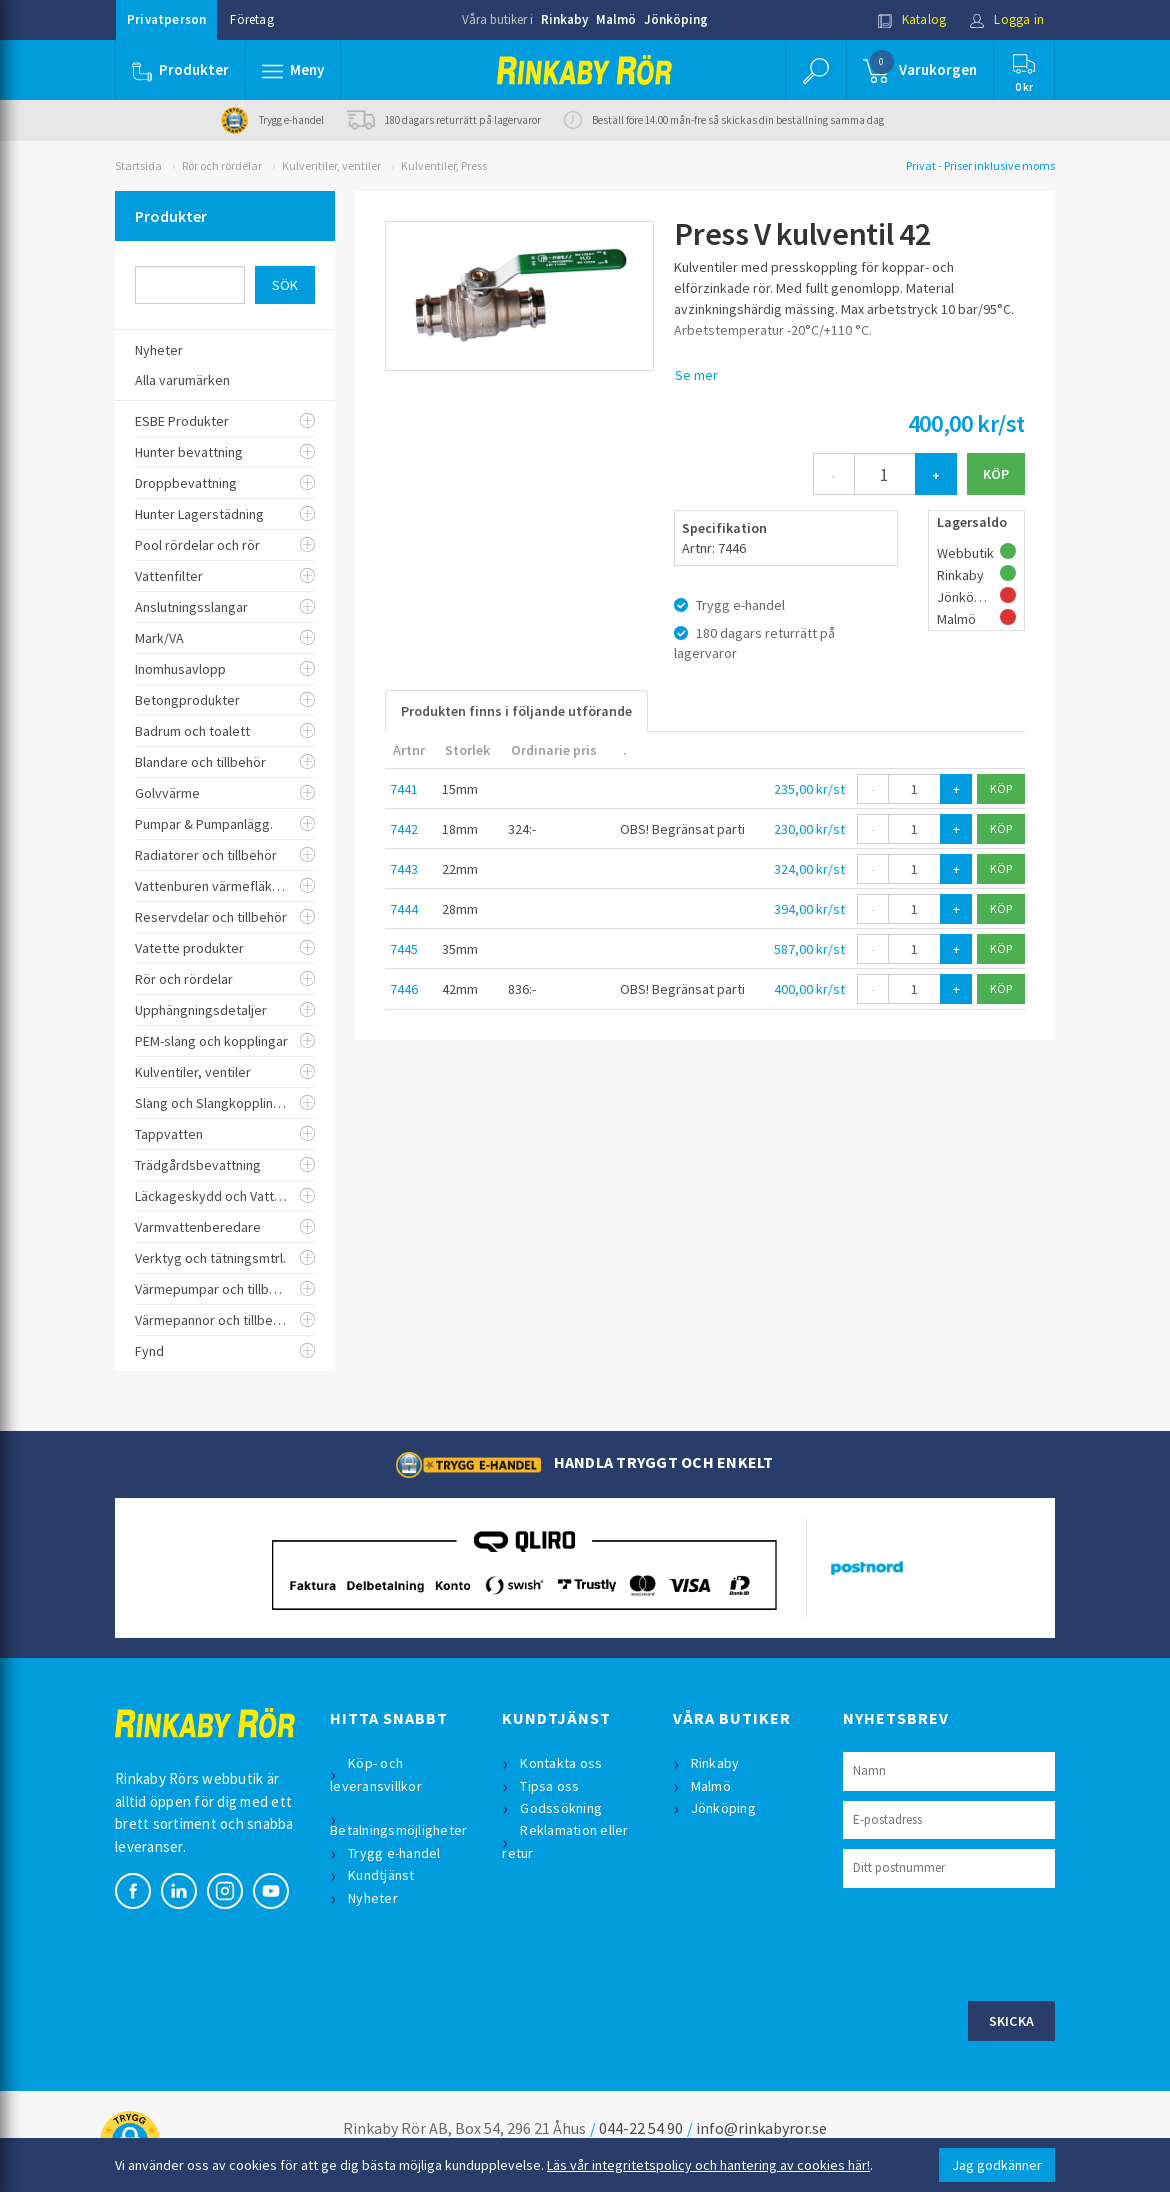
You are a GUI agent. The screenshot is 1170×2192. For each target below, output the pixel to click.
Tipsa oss (549, 1786)
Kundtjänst (381, 1875)
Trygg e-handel (394, 1853)
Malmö (616, 19)
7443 (404, 869)
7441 (404, 789)
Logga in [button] (1006, 19)
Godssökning (561, 1808)
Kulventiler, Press (444, 165)
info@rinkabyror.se (761, 2128)
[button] (293, 70)
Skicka (1012, 2021)
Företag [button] (251, 19)
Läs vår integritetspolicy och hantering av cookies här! (708, 2165)
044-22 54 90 (641, 2128)
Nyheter (373, 1898)
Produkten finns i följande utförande (516, 711)
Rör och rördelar (222, 165)
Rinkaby (564, 19)
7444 (404, 909)
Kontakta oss (561, 1763)
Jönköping (676, 19)
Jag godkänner (997, 2165)
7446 (404, 989)
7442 (404, 829)
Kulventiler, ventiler (331, 165)
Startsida (138, 165)
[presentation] (995, 1942)
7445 (404, 949)
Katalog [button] (912, 19)
